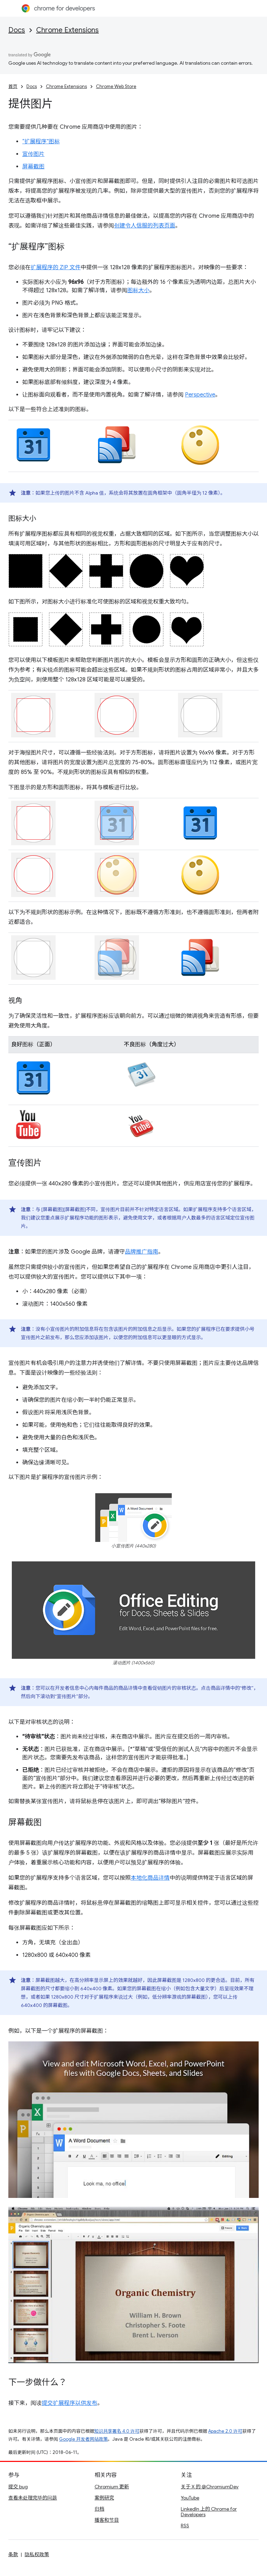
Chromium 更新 (112, 2486)
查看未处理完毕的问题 (32, 2498)
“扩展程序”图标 (41, 141)
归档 (99, 2509)
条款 (13, 2554)
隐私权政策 (37, 2554)
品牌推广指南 (141, 1251)
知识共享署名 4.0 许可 (116, 2431)
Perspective (200, 394)
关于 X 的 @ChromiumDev (209, 2486)
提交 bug (18, 2486)
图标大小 (138, 290)
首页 (12, 86)
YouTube (190, 2498)
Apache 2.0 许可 (225, 2431)
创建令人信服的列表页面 (144, 225)
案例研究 (104, 2498)
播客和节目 (107, 2520)
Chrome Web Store (116, 86)
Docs (16, 30)
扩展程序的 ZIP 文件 (56, 267)
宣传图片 (33, 154)
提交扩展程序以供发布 (69, 2403)
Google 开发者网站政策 (83, 2439)
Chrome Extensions (67, 30)
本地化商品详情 (150, 1877)
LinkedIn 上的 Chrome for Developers (209, 2512)
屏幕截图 (33, 166)
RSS (185, 2525)
